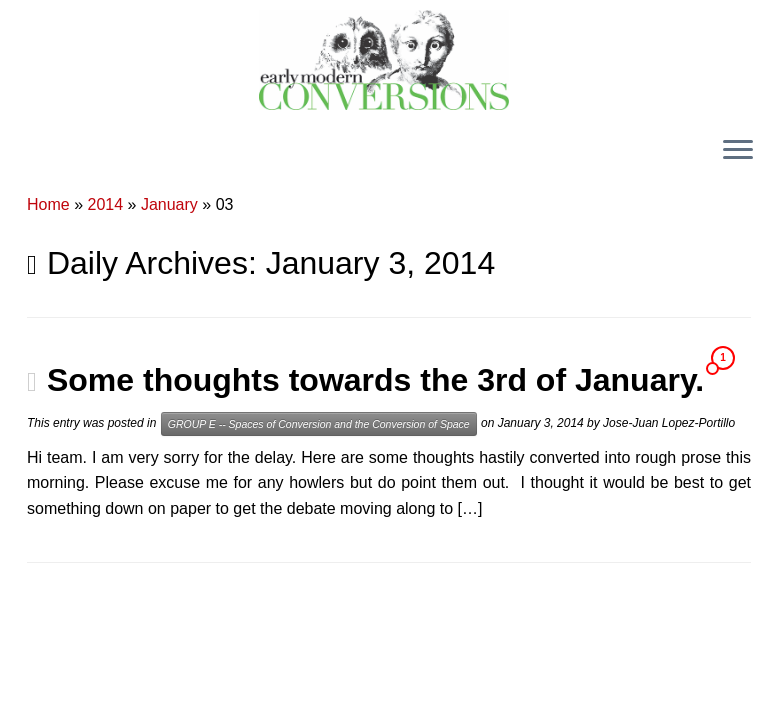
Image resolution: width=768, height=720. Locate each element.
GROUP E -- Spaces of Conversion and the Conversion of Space (319, 424)
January (169, 204)
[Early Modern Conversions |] (384, 60)
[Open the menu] (738, 151)
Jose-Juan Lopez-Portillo (669, 423)
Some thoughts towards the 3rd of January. (375, 380)
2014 (106, 204)
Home (48, 204)
